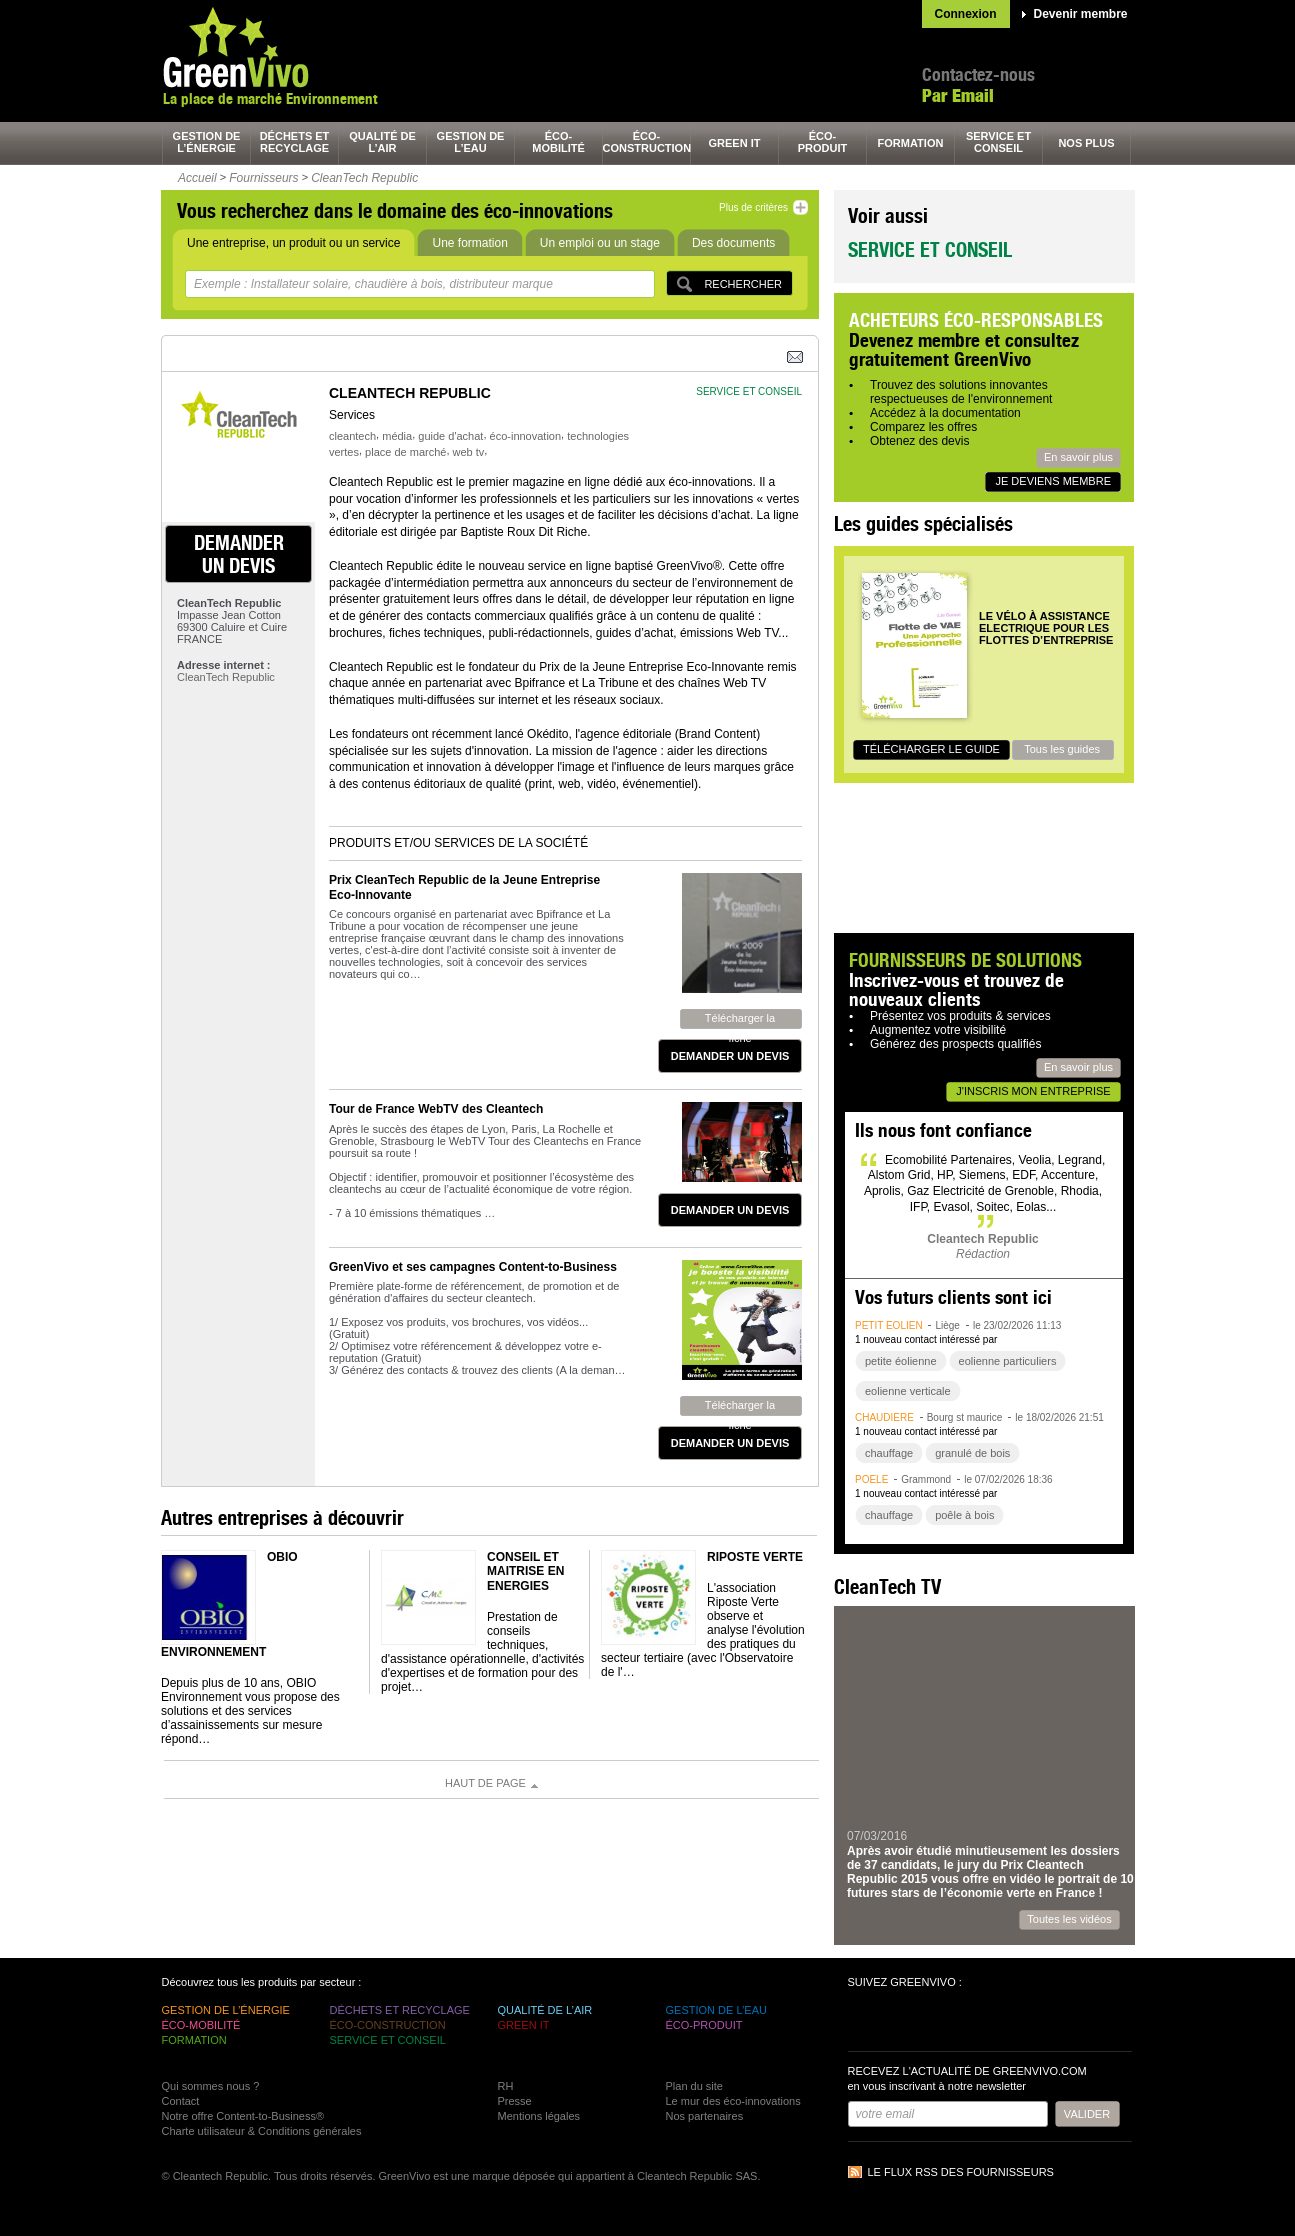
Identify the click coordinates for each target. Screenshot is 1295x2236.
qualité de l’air (382, 142)
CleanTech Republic (364, 178)
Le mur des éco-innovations (733, 2101)
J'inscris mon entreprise (1033, 1091)
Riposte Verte (755, 1557)
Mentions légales (539, 2116)
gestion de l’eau (471, 142)
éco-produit (823, 142)
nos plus (1086, 143)
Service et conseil (930, 249)
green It (735, 143)
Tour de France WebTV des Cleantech (436, 1109)
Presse (515, 2101)
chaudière (884, 1417)
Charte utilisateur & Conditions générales (262, 2131)
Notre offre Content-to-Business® (243, 2116)
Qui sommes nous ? (211, 2086)
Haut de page (485, 1783)
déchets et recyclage (295, 142)
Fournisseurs (263, 178)
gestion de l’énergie (207, 142)
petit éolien (889, 1325)
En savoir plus (1078, 457)
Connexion (966, 14)
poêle (871, 1479)
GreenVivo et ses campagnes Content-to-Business (473, 1267)
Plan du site (694, 2086)
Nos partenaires (705, 2116)
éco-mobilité (558, 142)
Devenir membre (1081, 14)
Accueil (197, 178)
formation (911, 143)
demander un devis (239, 554)
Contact (181, 2101)
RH (506, 2086)
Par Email (958, 95)
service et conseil (998, 142)
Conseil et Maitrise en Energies (525, 1571)
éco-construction (647, 142)
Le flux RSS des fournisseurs (961, 2172)
